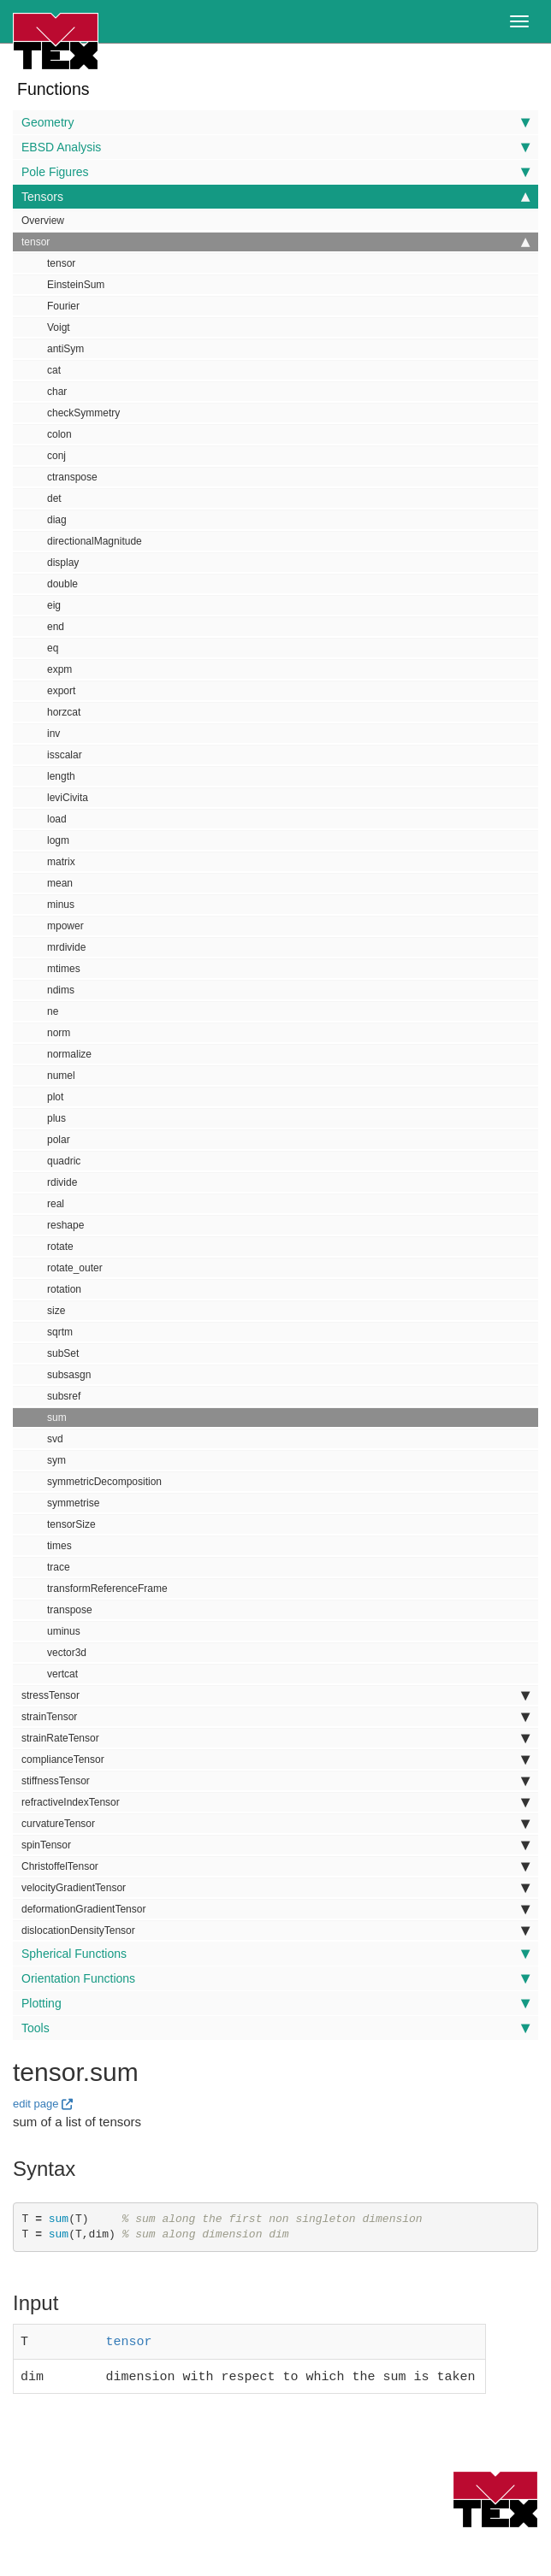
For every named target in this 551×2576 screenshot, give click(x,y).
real (55, 1204)
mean (60, 883)
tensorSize (71, 1524)
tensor (275, 242)
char (57, 392)
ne (52, 1011)
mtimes (63, 969)
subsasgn (69, 1375)
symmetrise (73, 1503)
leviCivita (67, 798)
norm (58, 1033)
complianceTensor (275, 1759)
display (63, 563)
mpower (65, 926)
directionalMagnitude (94, 541)
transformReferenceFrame (107, 1589)
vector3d (66, 1653)
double (62, 584)
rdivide (62, 1182)
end (55, 627)
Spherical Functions (275, 1953)
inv (53, 734)
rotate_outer (75, 1268)
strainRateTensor (275, 1738)
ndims (60, 990)
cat (54, 370)
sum (57, 1418)
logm (58, 840)
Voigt (58, 327)
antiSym (65, 349)
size (56, 1311)
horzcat (63, 712)
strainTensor (275, 1716)
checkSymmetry (83, 413)
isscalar (64, 755)
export (61, 691)
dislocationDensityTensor (275, 1930)
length (61, 776)
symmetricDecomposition (104, 1482)
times (59, 1546)
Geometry (275, 122)
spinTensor (275, 1845)
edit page (36, 2103)
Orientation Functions (275, 1978)
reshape (65, 1225)
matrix (61, 862)
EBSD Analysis (275, 147)
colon (59, 434)
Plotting (275, 2003)
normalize (69, 1054)
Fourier (63, 306)
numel (61, 1076)
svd (55, 1439)
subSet (63, 1353)
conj (56, 456)
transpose (69, 1610)
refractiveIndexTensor (275, 1802)
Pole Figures (275, 171)
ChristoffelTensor (275, 1866)
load (57, 819)
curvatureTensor (275, 1823)
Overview (42, 221)
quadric (63, 1161)
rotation (64, 1289)
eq (52, 648)
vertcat (62, 1674)
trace (58, 1567)
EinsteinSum (75, 285)
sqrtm (60, 1332)
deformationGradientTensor (275, 1909)
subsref (63, 1396)
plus (56, 1118)
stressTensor (275, 1695)
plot (55, 1097)
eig (54, 605)
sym (56, 1460)
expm (59, 669)
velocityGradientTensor (275, 1887)
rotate (60, 1247)
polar (58, 1140)
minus (60, 905)
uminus (63, 1631)
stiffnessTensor (275, 1781)
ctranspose (72, 477)
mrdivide (66, 947)
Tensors (275, 196)
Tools (275, 2028)
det (54, 498)
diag (57, 520)
